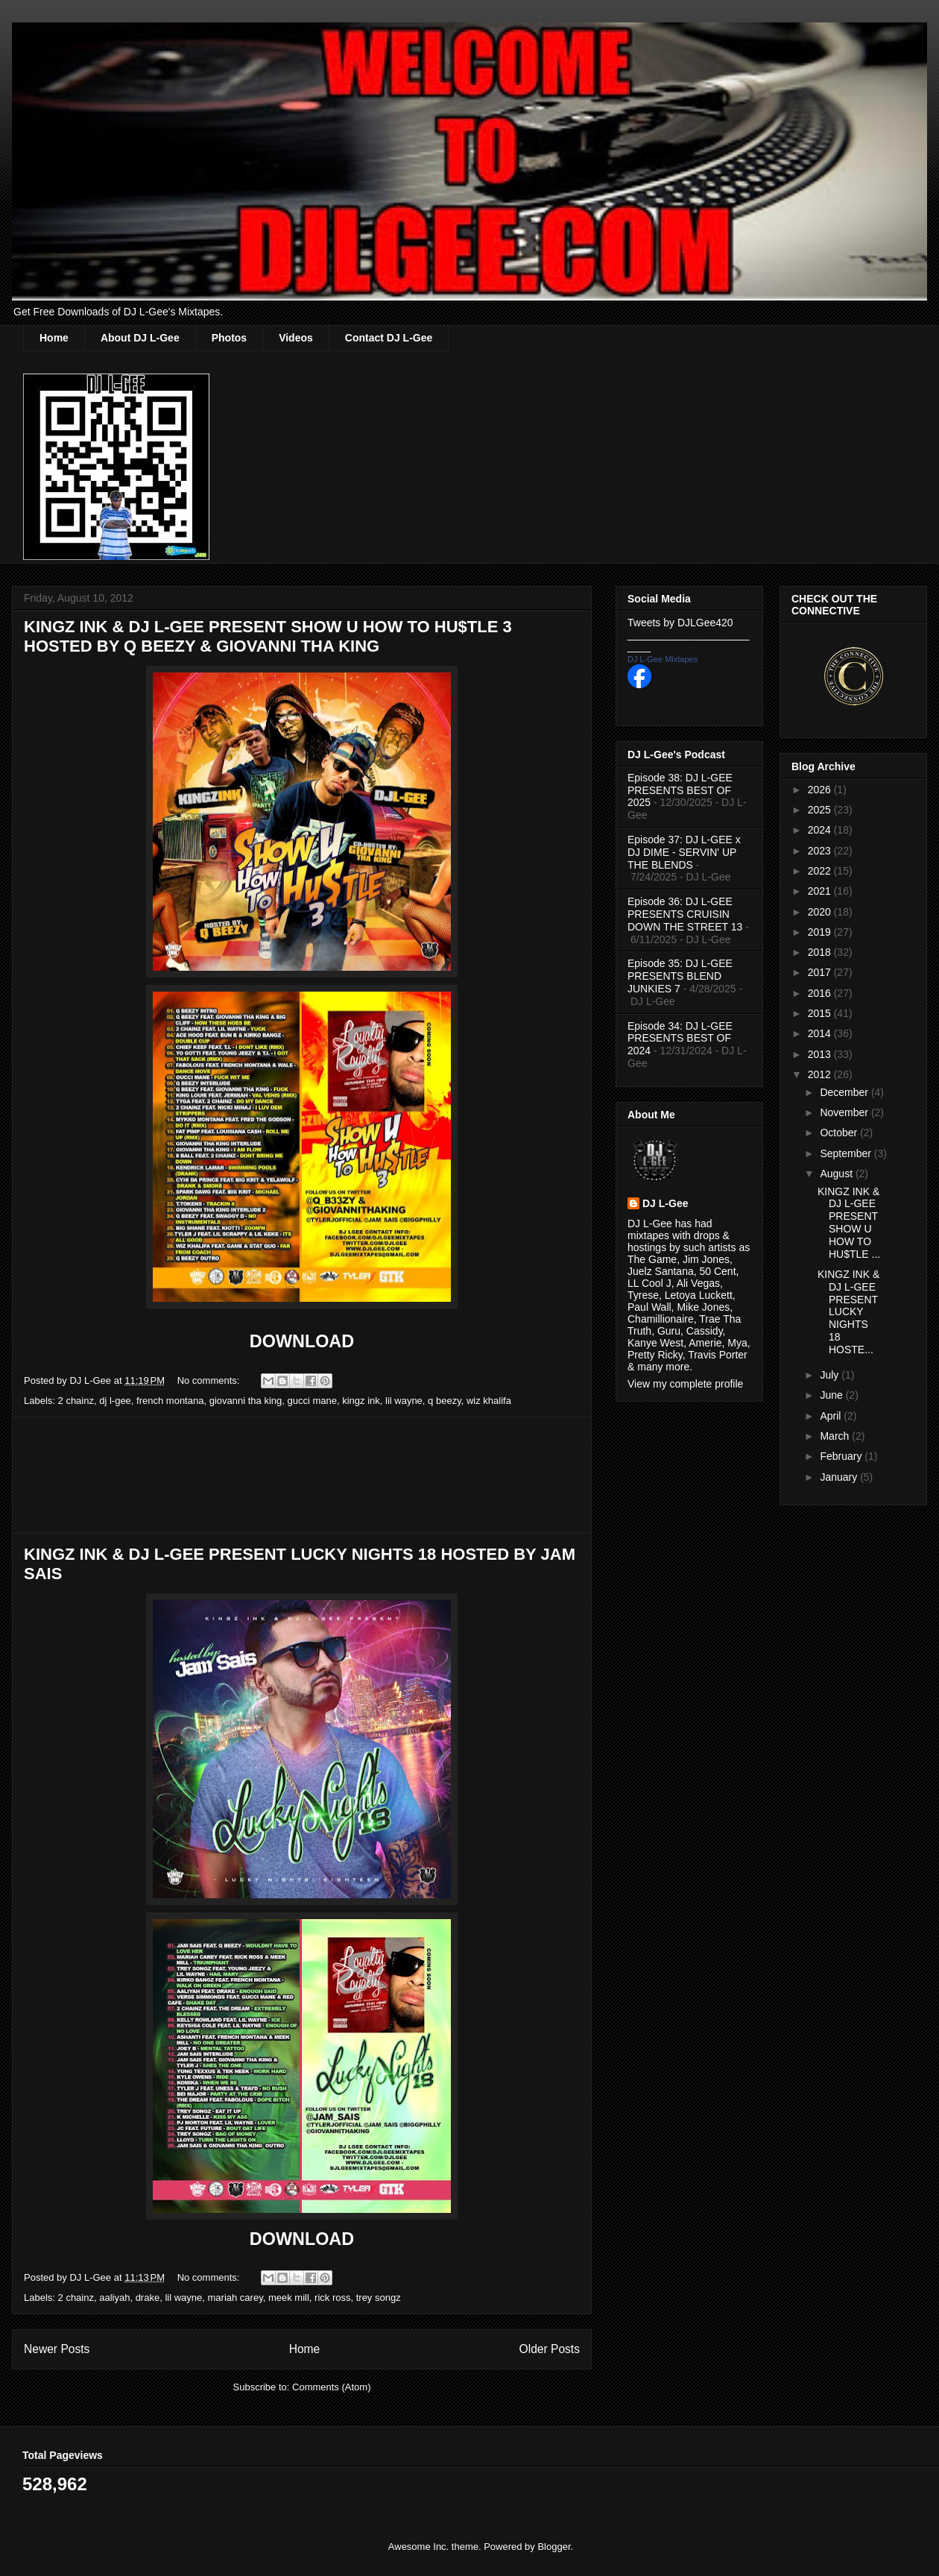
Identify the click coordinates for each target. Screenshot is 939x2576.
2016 (821, 993)
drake (148, 2297)
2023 (821, 851)
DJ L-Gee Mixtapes (662, 659)
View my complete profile (685, 1384)
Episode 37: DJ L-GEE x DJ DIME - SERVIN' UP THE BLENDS (684, 852)
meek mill (288, 2297)
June (832, 1395)
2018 (821, 952)
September (846, 1153)
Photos (229, 338)
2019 (821, 932)
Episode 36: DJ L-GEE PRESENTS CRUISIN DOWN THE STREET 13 (684, 914)
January (840, 1477)
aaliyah (114, 2297)
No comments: (209, 1380)
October (840, 1133)
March (836, 1436)
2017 (821, 972)
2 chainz (76, 1400)
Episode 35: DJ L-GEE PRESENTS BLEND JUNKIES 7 (680, 976)
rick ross (332, 2297)
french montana (169, 1400)
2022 (821, 871)
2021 (821, 891)
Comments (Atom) (331, 2387)
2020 (821, 912)
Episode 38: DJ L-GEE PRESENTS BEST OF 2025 (680, 790)
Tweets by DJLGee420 (680, 623)
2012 (821, 1074)
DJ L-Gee (665, 1203)
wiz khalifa (489, 1400)
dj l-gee (115, 1400)
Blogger (553, 2546)
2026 (821, 790)
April (832, 1416)
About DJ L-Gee (140, 338)
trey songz (378, 2297)
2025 (821, 810)
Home (54, 338)
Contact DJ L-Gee (388, 338)
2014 (821, 1033)
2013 (821, 1054)
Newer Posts (56, 2349)
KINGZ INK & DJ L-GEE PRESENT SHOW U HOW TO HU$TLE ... (849, 1222)
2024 (821, 830)
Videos (296, 338)
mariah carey (235, 2297)
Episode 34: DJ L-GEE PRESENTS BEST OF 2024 (680, 1038)
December (845, 1092)
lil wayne (404, 1400)
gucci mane (311, 1400)
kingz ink (361, 1400)
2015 (821, 1013)
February (842, 1456)
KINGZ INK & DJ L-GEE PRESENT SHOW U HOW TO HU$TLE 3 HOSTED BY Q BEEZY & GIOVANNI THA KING (268, 636)
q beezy (444, 1400)
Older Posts (549, 2349)
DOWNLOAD (302, 1341)
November (845, 1112)
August (837, 1174)
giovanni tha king (245, 1400)
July (830, 1375)
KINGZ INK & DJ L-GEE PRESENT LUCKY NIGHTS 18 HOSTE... (848, 1311)
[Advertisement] (302, 1475)
